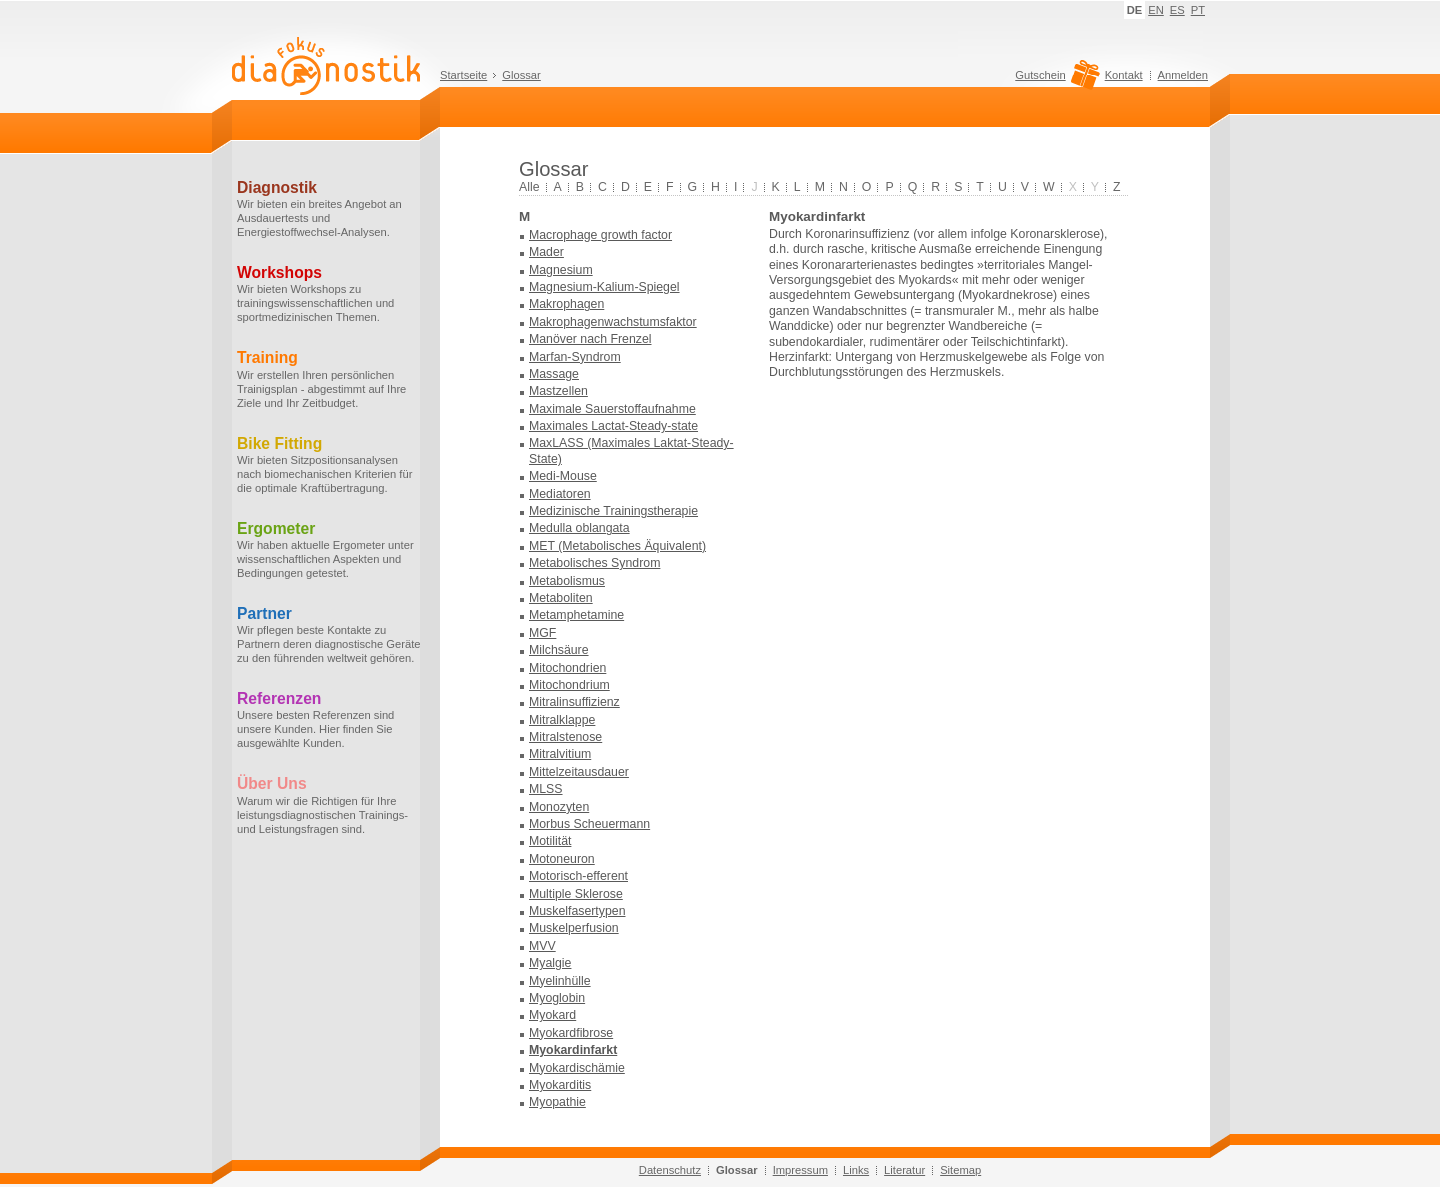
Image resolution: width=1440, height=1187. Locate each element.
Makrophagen (566, 304)
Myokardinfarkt (573, 1050)
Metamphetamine (576, 615)
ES (1177, 10)
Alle (529, 187)
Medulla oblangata (579, 528)
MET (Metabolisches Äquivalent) (617, 546)
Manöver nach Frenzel (590, 339)
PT (1198, 10)
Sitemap (960, 1170)
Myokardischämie (577, 1068)
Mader (546, 252)
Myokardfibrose (571, 1033)
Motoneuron (562, 859)
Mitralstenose (565, 737)
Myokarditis (560, 1085)
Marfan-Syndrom (575, 357)
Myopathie (557, 1102)
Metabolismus (567, 581)
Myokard (552, 1015)
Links (856, 1170)
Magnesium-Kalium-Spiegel (604, 287)
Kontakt (1124, 75)
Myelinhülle (560, 981)
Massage (554, 374)
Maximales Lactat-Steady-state (613, 426)
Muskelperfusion (574, 928)
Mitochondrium (569, 685)
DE (1135, 10)
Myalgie (550, 963)
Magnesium (561, 270)
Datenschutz (670, 1170)
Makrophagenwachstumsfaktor (613, 322)
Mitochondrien (567, 668)
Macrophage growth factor (600, 235)
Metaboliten (561, 598)
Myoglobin (557, 998)
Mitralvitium (560, 754)
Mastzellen (558, 391)
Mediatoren (560, 494)
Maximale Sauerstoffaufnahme (612, 409)
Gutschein (1054, 80)
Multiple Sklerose (576, 894)
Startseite (463, 75)
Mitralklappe (562, 720)
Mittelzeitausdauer (579, 772)
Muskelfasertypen (577, 911)
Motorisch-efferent (578, 876)
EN (1156, 10)
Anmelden (1183, 75)
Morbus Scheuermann (589, 824)
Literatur (904, 1170)
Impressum (800, 1170)
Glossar (521, 75)
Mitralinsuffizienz (574, 702)
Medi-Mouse (563, 476)
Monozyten (559, 807)
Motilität (550, 841)
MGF (542, 633)
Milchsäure (559, 650)
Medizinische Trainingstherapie (613, 511)
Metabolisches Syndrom (594, 563)
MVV (542, 946)
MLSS (546, 789)
